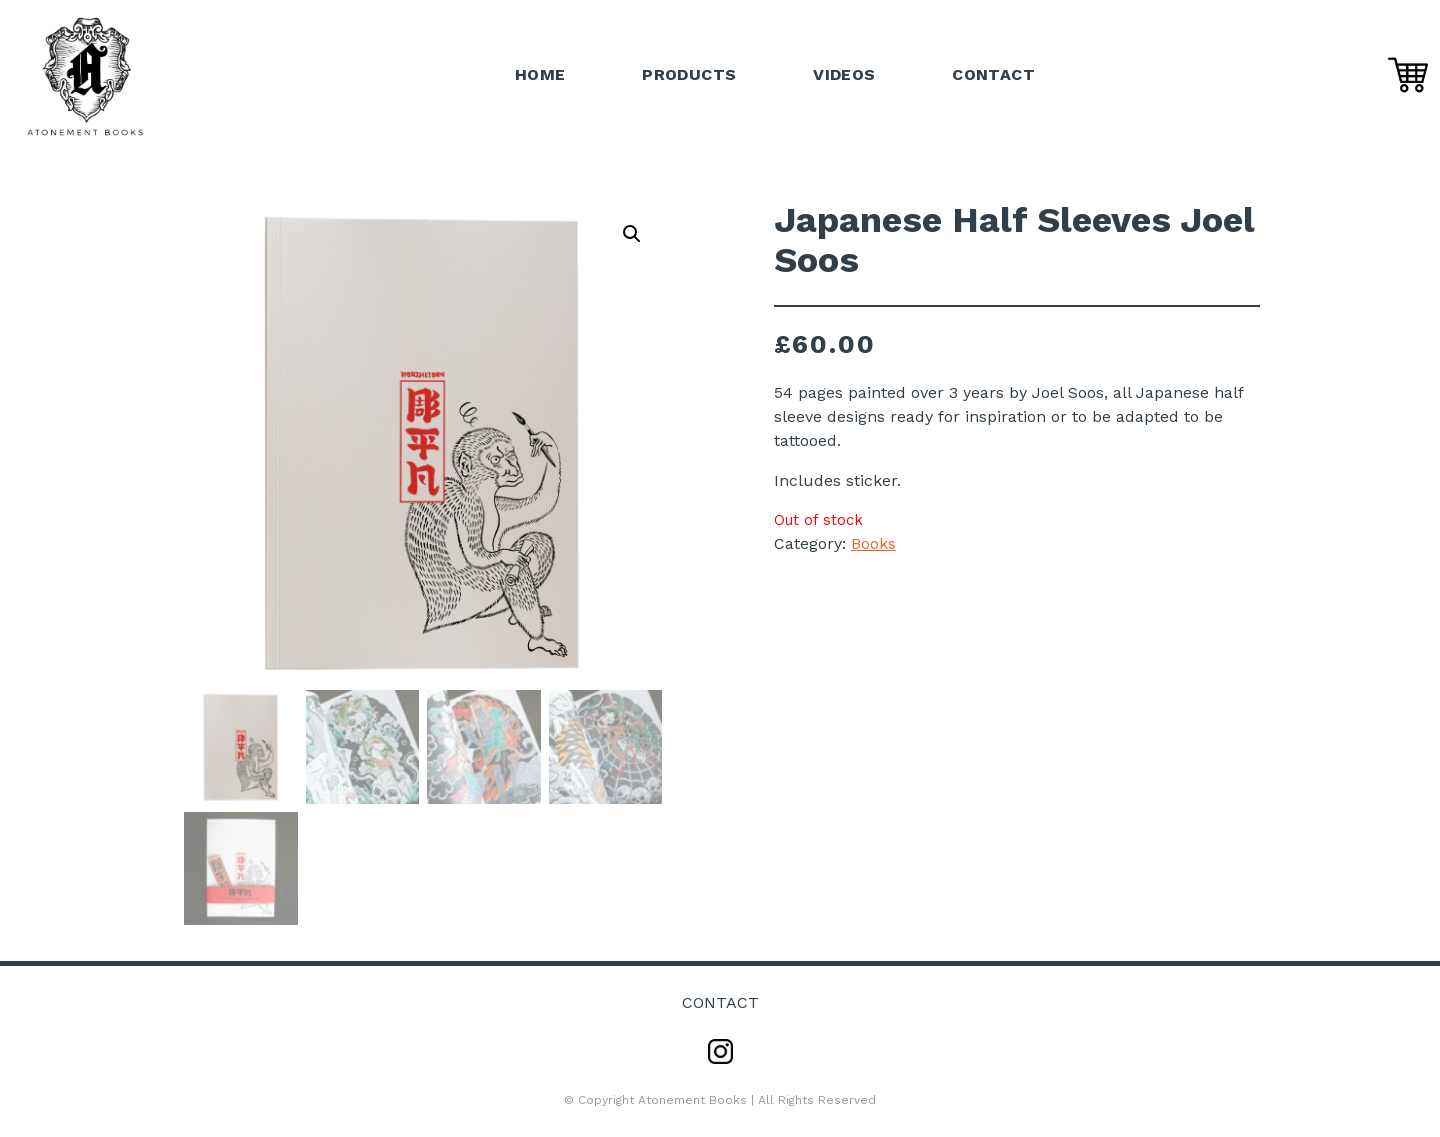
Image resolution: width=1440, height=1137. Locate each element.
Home (540, 74)
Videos (844, 74)
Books (873, 543)
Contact (993, 74)
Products (689, 74)
